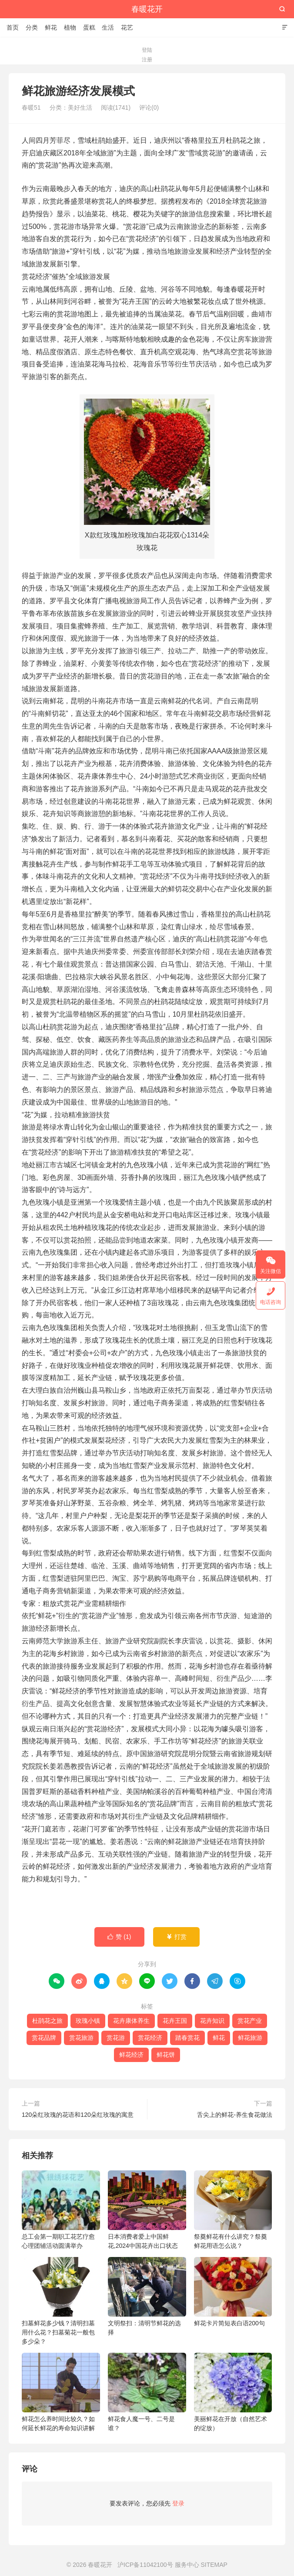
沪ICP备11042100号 (145, 2564)
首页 (13, 27)
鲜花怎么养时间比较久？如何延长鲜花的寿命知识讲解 (61, 2392)
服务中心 (187, 2564)
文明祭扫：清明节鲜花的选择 (147, 2296)
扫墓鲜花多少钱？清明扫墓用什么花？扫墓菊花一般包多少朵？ (61, 2301)
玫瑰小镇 (88, 2020)
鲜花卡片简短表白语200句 (233, 2292)
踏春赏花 (187, 2037)
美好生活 (80, 107)
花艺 (127, 27)
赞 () (119, 1936)
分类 (32, 27)
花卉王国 (175, 2020)
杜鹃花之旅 (47, 2020)
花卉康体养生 (131, 2020)
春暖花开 (147, 9)
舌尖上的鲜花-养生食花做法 (234, 2114)
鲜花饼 (166, 2054)
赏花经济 (150, 2037)
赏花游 (116, 2037)
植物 (70, 27)
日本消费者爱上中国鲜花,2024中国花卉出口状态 (147, 2209)
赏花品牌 (44, 2037)
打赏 (176, 1936)
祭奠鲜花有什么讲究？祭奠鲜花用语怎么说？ (233, 2209)
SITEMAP (213, 2564)
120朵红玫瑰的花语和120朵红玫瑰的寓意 (78, 2114)
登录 (178, 2503)
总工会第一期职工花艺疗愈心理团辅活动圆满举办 (61, 2209)
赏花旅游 (81, 2037)
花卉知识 (212, 2020)
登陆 (147, 50)
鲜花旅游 (250, 2037)
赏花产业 (249, 2020)
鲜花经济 (131, 2054)
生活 (108, 27)
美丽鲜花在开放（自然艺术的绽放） (233, 2392)
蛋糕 (89, 27)
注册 (147, 60)
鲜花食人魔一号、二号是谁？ (147, 2392)
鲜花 (51, 27)
